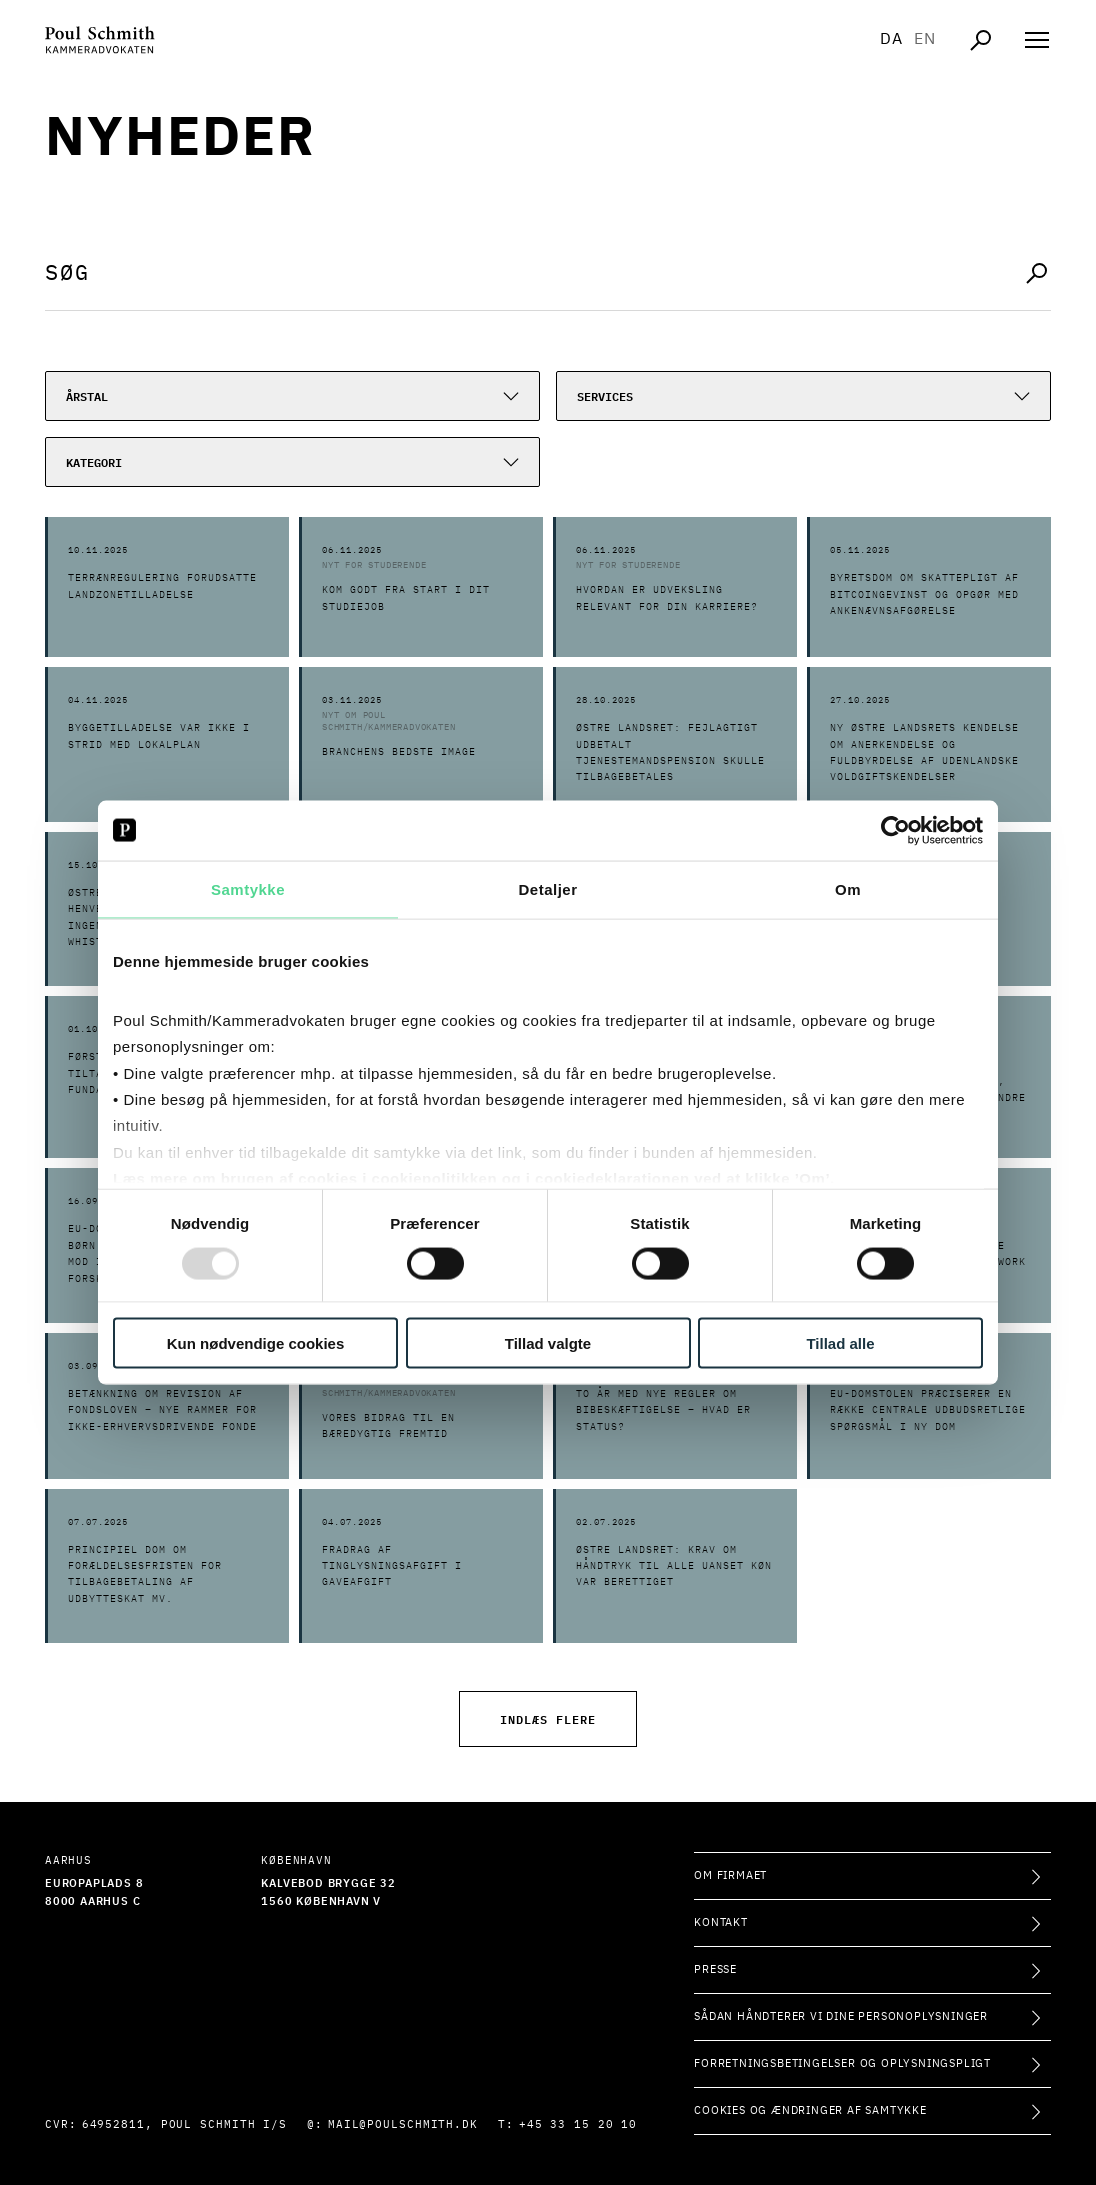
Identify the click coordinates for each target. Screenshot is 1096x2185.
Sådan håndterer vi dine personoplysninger (841, 2016)
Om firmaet (730, 1875)
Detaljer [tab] (547, 888)
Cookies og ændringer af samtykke (810, 2110)
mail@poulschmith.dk (403, 2124)
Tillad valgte (548, 1343)
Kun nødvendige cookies (256, 1343)
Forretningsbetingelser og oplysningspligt (842, 2063)
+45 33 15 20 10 (578, 2124)
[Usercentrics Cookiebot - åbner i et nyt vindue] (895, 830)
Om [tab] (848, 888)
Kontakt (721, 1922)
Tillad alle (840, 1343)
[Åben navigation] (1037, 40)
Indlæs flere (548, 1718)
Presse (715, 1969)
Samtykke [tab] (248, 888)
